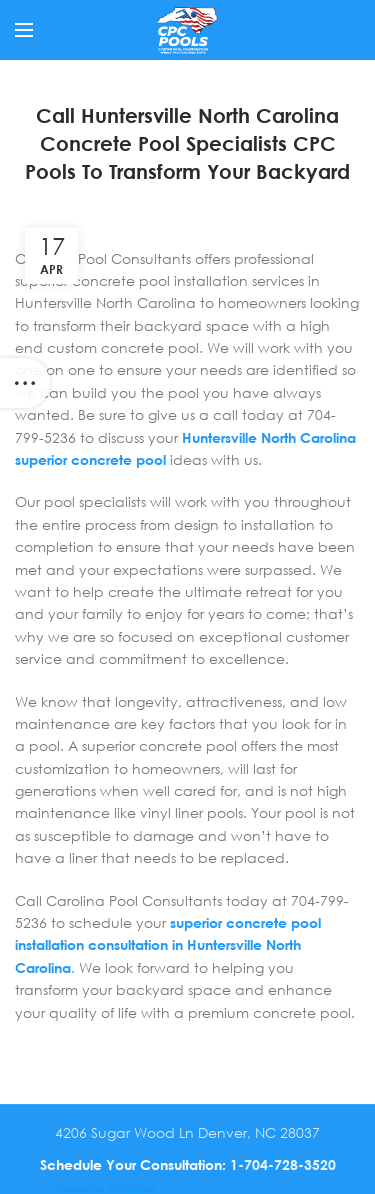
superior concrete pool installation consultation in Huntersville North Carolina (168, 945)
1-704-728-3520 (283, 1164)
